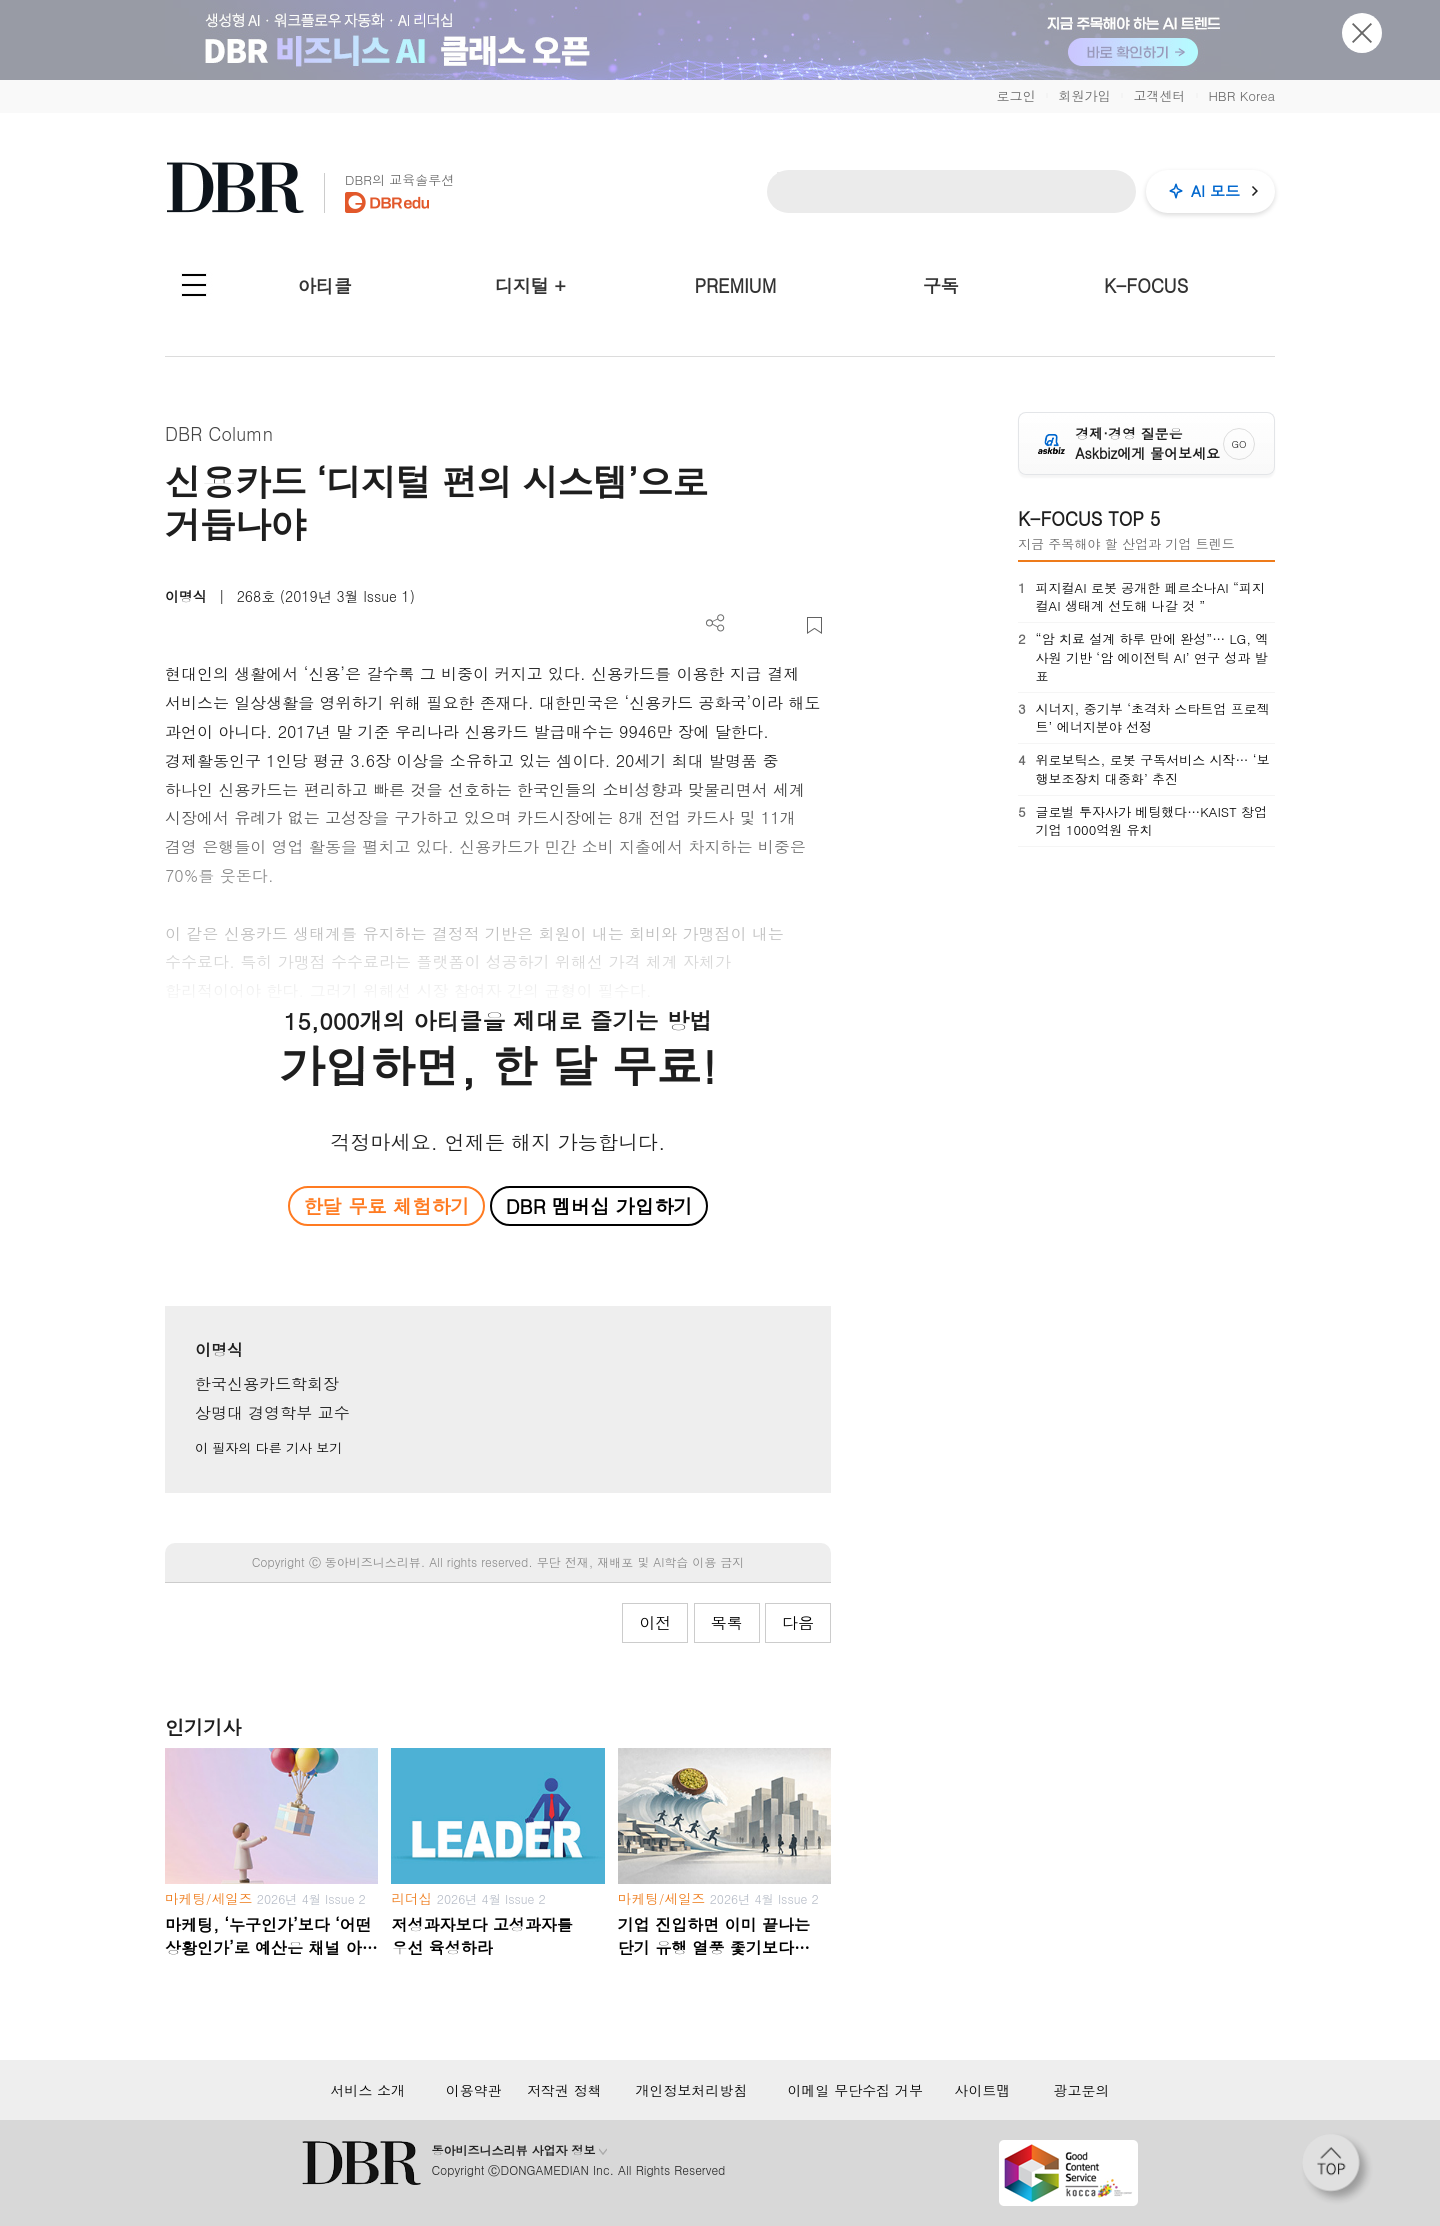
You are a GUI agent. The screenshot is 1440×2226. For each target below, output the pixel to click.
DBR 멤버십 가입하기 (599, 1205)
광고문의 (1082, 2090)
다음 (798, 1622)
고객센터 (1159, 95)
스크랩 (814, 625)
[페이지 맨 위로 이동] (1337, 2169)
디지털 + (530, 285)
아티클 (325, 285)
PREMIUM (736, 285)
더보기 (715, 623)
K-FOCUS (1146, 285)
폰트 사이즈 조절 (781, 625)
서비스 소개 (367, 2090)
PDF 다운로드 (748, 625)
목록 (727, 1622)
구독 (941, 285)
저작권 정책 (564, 2090)
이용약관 (474, 2090)
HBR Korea (1241, 95)
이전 (655, 1622)
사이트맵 (982, 2090)
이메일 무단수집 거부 (855, 2090)
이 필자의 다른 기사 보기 (268, 1447)
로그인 (1015, 95)
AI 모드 (1215, 190)
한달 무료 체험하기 (386, 1205)
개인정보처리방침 (691, 2090)
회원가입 (1084, 95)
